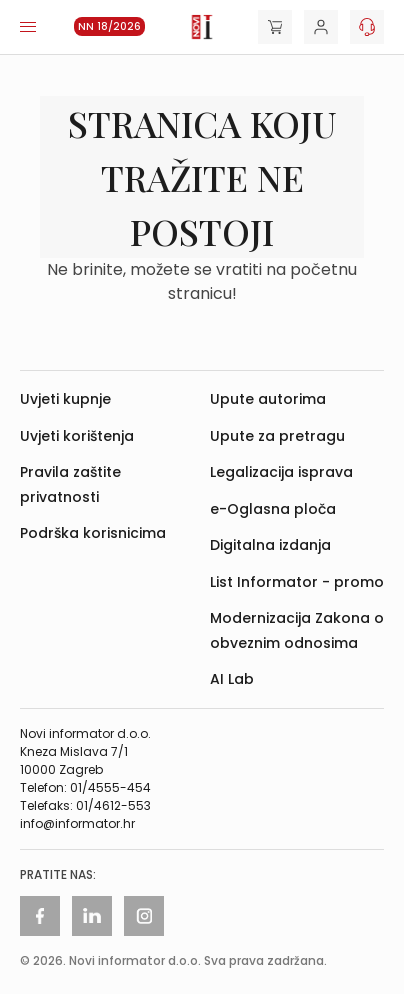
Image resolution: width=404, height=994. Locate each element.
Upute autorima (268, 399)
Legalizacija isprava (281, 472)
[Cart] (275, 27)
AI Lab (232, 679)
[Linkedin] (92, 916)
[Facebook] (40, 916)
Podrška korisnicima (93, 533)
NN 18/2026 (109, 26)
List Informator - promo (297, 582)
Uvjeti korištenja (77, 436)
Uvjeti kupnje (65, 399)
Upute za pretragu (277, 436)
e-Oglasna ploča (273, 509)
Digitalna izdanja (270, 545)
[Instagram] (144, 916)
